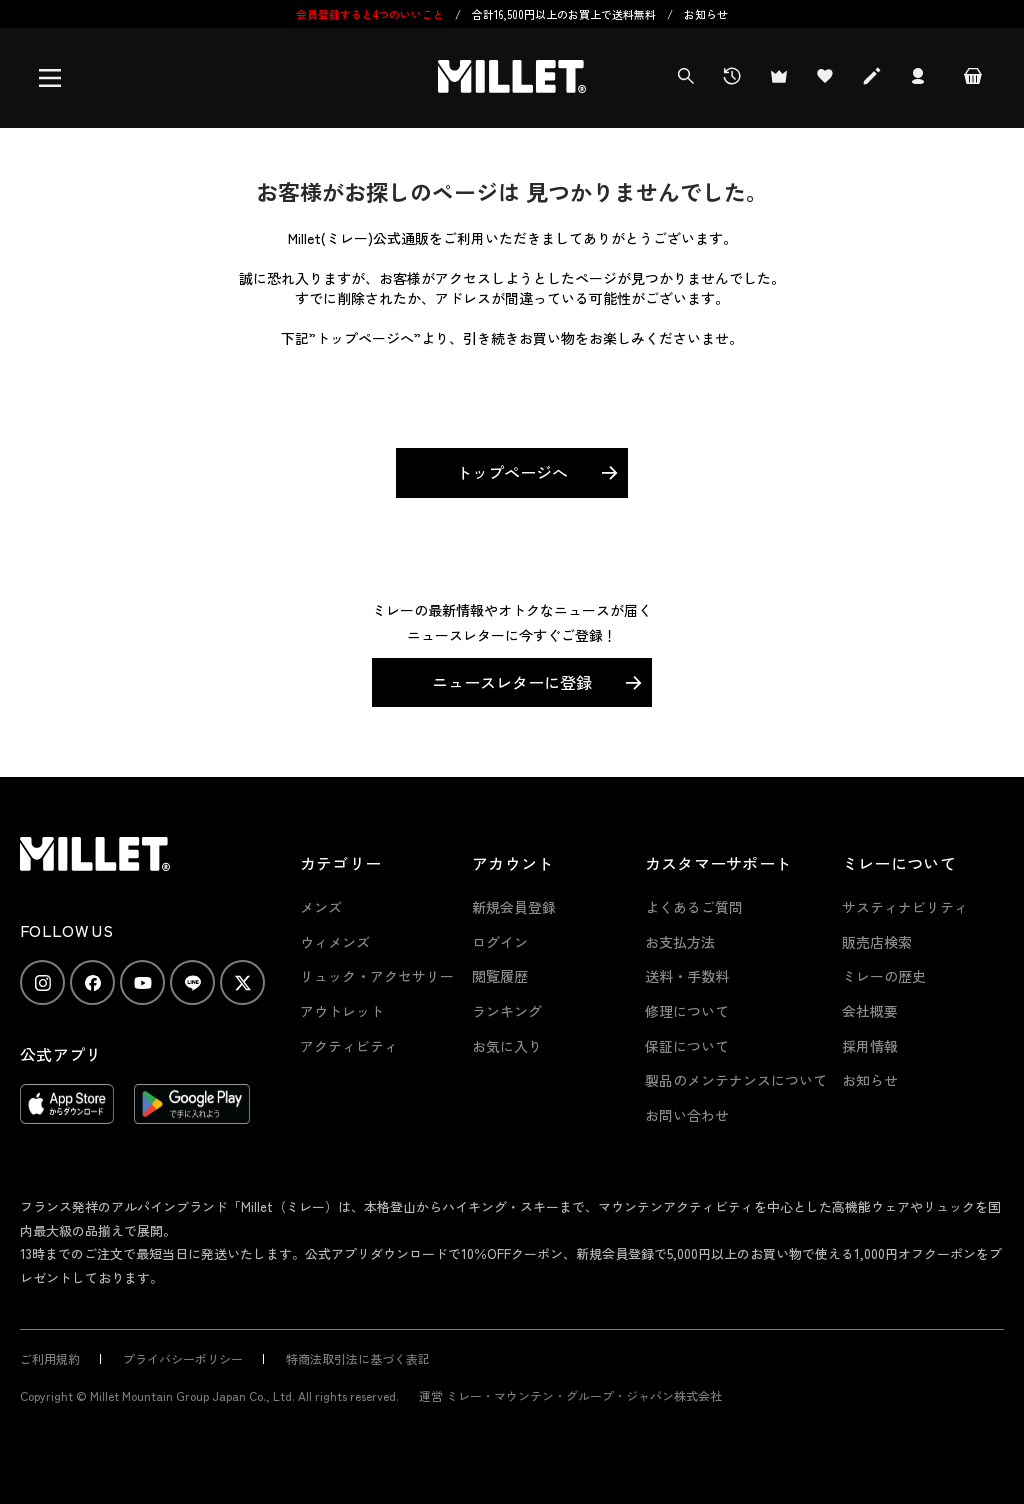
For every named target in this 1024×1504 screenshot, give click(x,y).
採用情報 (870, 1046)
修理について (687, 1011)
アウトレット (342, 1011)
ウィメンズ (335, 942)
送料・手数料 (687, 976)
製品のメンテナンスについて (736, 1080)
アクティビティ (349, 1046)
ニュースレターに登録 (512, 682)
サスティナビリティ (905, 907)
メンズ (321, 907)
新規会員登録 (514, 907)
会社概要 (870, 1011)
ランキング (507, 1011)
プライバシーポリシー (183, 1358)
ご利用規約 (50, 1358)
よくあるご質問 (694, 907)
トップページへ (512, 472)
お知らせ (706, 14)
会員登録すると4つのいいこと (370, 14)
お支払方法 (680, 942)
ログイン (500, 942)
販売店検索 (877, 942)
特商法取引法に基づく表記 (358, 1358)
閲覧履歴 (500, 976)
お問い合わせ (687, 1115)
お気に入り (507, 1046)
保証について (687, 1046)
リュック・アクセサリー (377, 976)
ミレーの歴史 (884, 976)
